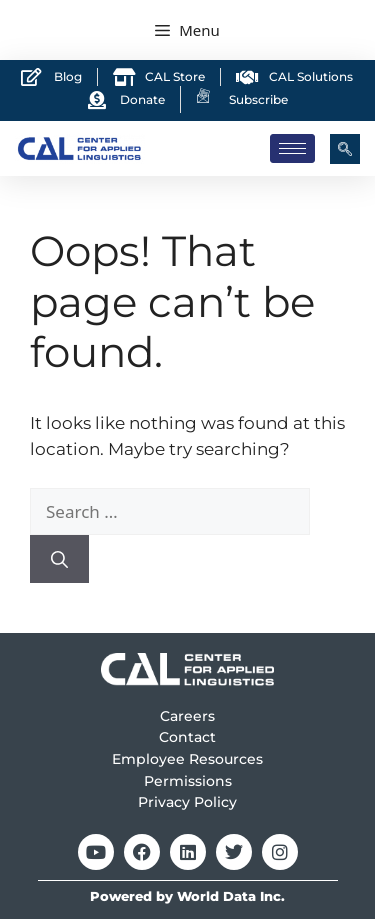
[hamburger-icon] (292, 148)
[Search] (59, 559)
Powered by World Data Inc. (187, 896)
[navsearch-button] (345, 149)
